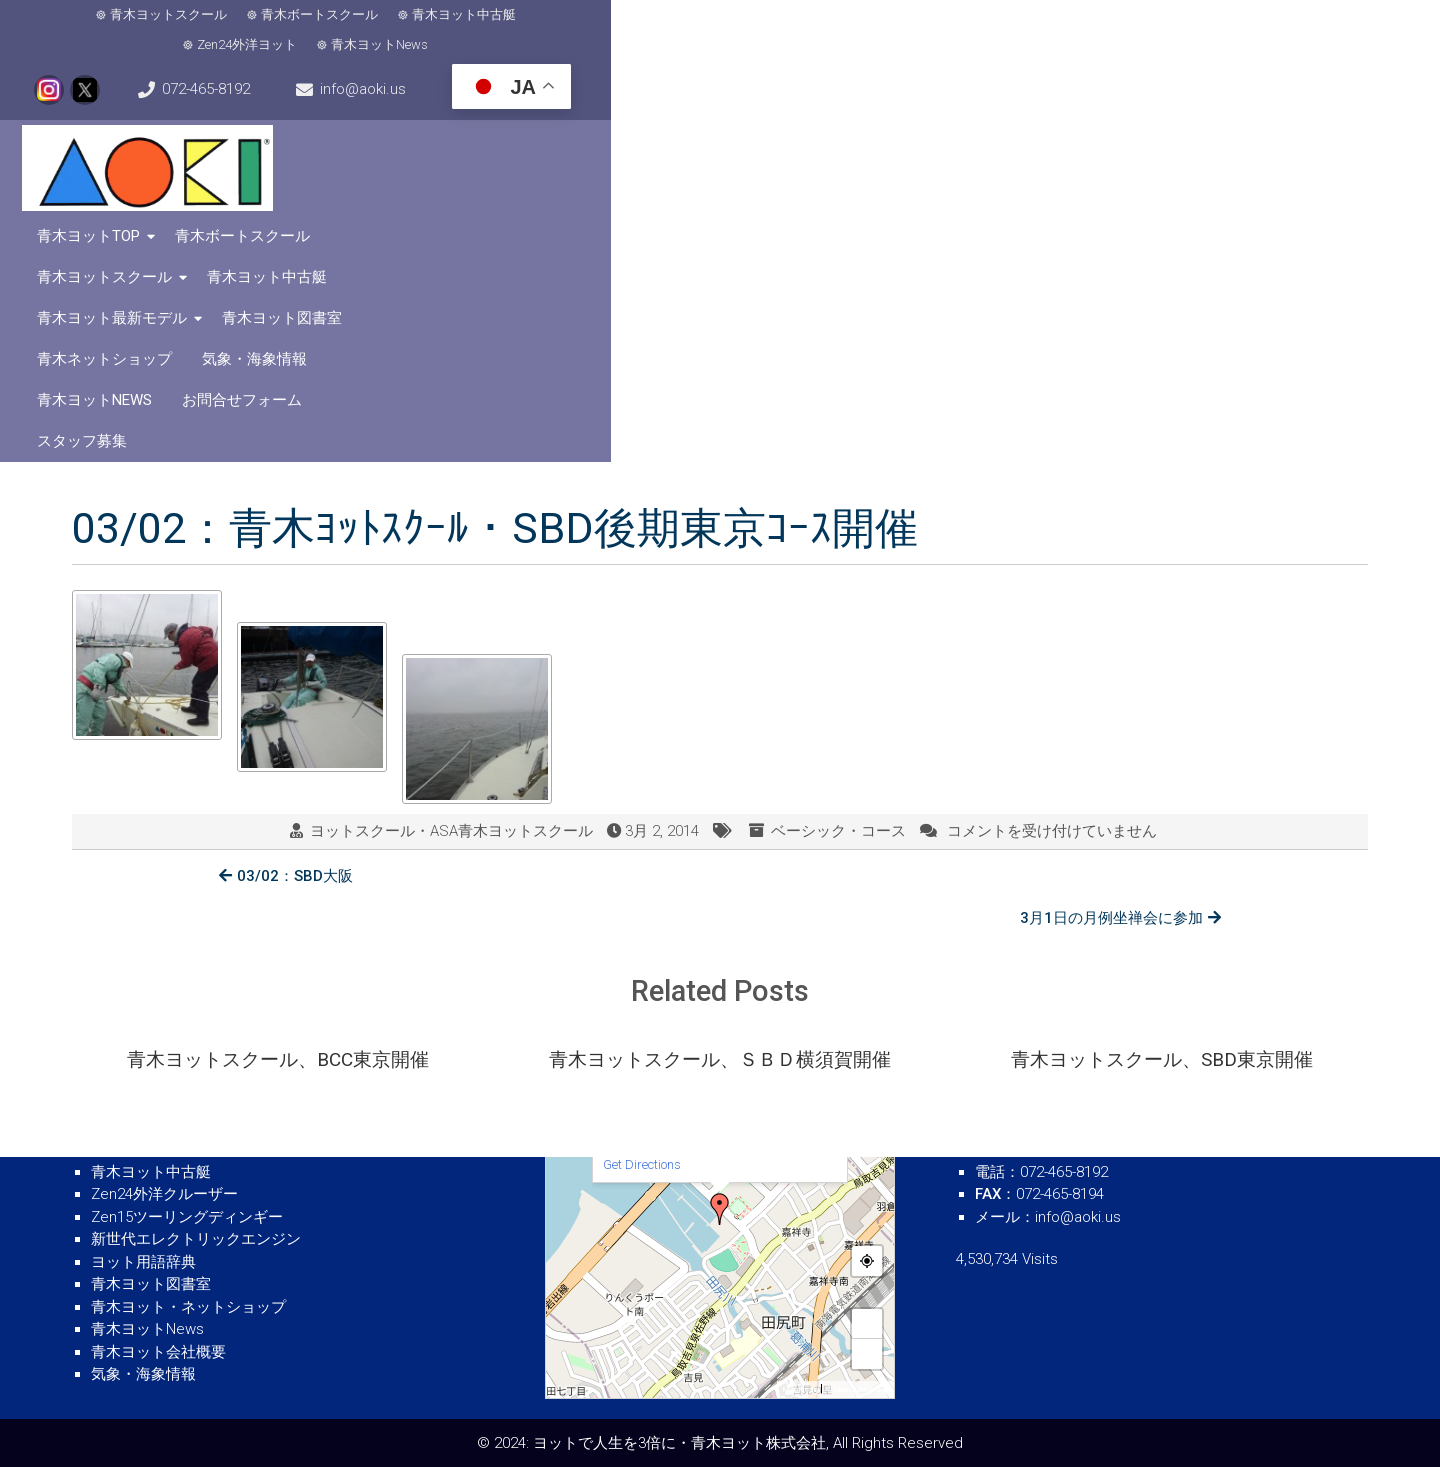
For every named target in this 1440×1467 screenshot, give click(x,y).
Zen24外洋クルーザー (164, 1194)
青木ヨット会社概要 (158, 1352)
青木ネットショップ (693, 141)
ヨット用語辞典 (143, 1262)
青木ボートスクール (305, 30)
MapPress (799, 1389)
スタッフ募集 (1266, 141)
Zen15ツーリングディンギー (187, 1217)
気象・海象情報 (843, 141)
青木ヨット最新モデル (1174, 100)
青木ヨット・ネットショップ (188, 1307)
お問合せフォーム (1131, 141)
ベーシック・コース (838, 551)
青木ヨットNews (718, 30)
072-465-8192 (986, 30)
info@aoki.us (1147, 30)
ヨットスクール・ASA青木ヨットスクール (451, 551)
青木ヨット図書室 (536, 141)
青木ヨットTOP (527, 100)
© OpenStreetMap (857, 1389)
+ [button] (868, 1323)
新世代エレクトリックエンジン (196, 1239)
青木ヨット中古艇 (450, 30)
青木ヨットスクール (154, 30)
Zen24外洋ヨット (586, 30)
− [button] (868, 1353)
